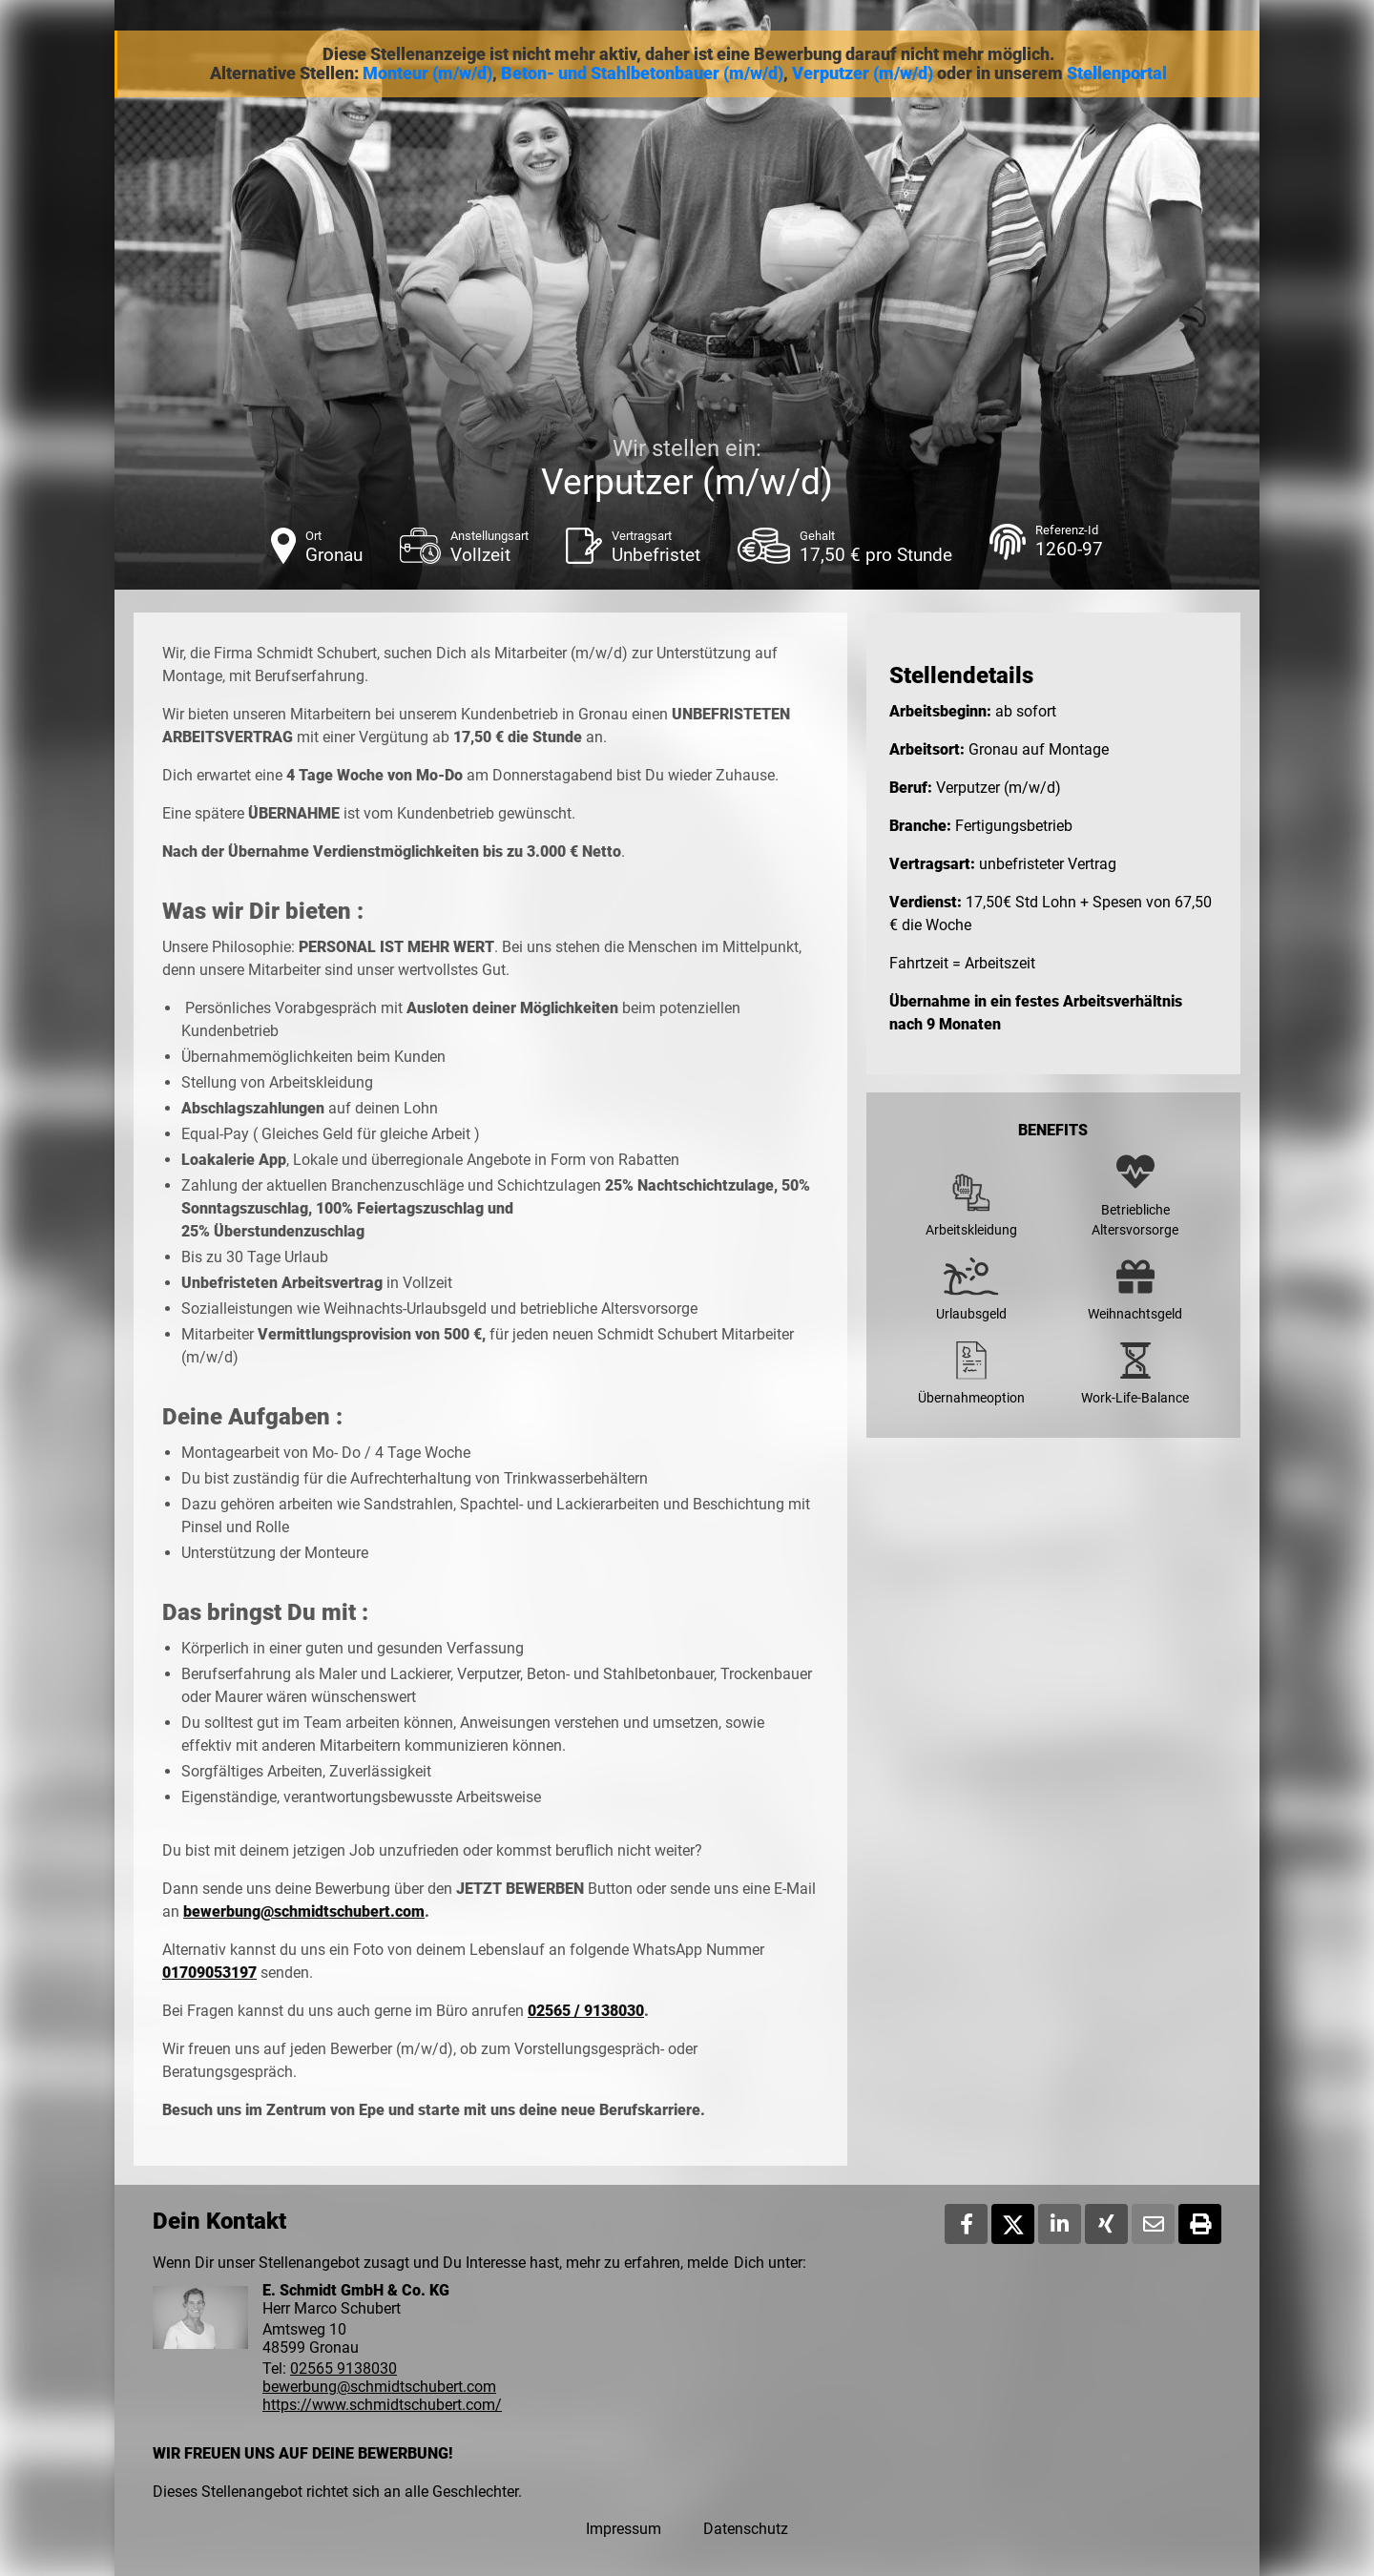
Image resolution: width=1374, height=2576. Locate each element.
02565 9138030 (343, 2368)
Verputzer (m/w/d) (862, 73)
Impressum (623, 2529)
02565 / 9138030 (586, 2011)
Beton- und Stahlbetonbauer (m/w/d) (642, 73)
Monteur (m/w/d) (427, 73)
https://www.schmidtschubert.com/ (382, 2405)
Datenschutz (745, 2529)
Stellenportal (1117, 73)
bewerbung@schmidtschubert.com (304, 1911)
